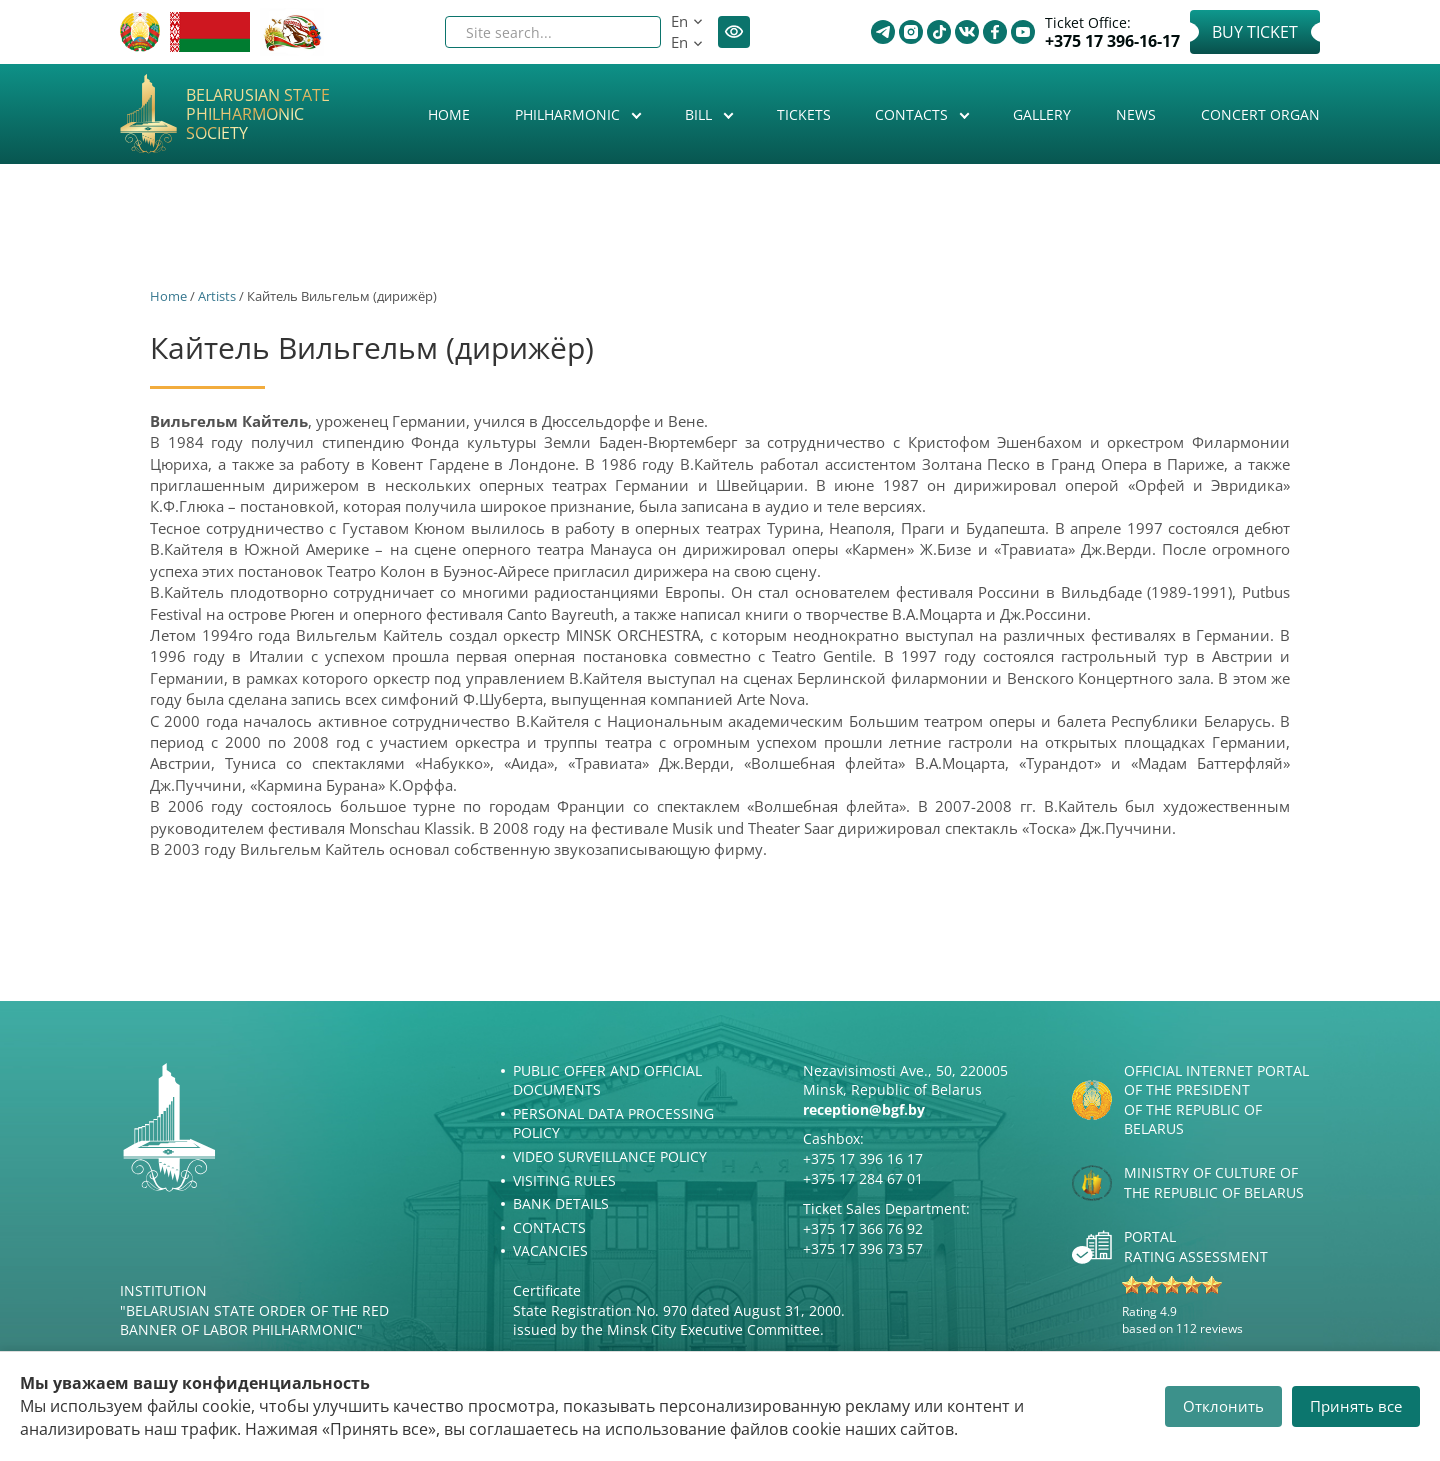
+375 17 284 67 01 (863, 1178)
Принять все (1356, 1406)
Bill (700, 114)
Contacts (913, 114)
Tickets (804, 114)
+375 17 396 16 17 (863, 1158)
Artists (217, 296)
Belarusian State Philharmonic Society (258, 115)
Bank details (561, 1203)
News (1136, 114)
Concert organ (1260, 114)
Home (449, 114)
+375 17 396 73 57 (863, 1248)
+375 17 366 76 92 (863, 1228)
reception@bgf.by (864, 1109)
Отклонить (1223, 1406)
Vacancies (550, 1250)
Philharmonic (569, 114)
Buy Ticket (1255, 32)
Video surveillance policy (610, 1156)
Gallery (1042, 114)
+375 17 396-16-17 (1112, 41)
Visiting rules (564, 1180)
